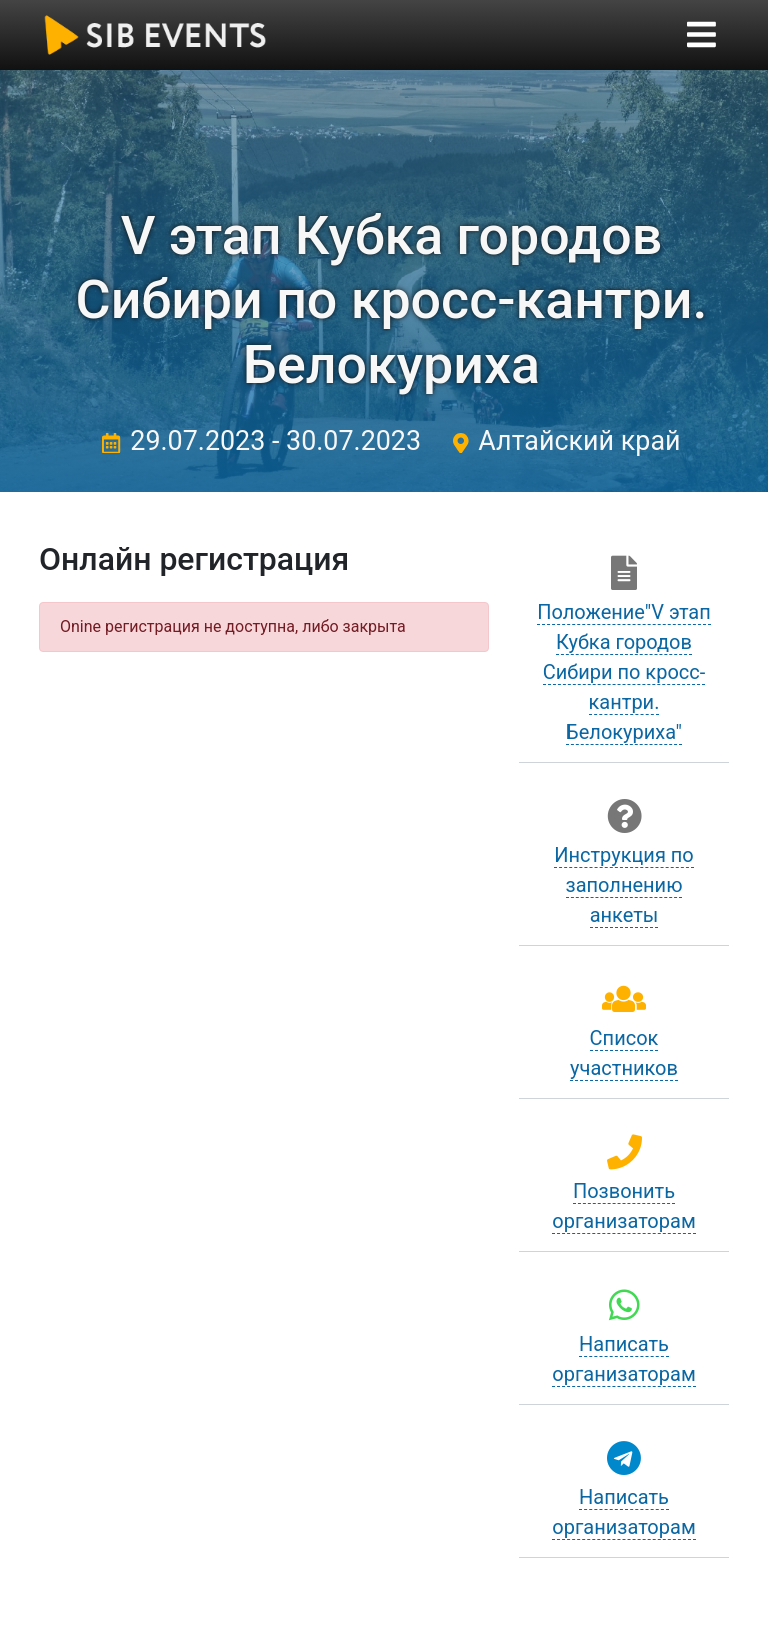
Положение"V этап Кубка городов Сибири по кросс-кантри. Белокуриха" (624, 672)
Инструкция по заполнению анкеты (624, 885)
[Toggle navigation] (701, 34)
